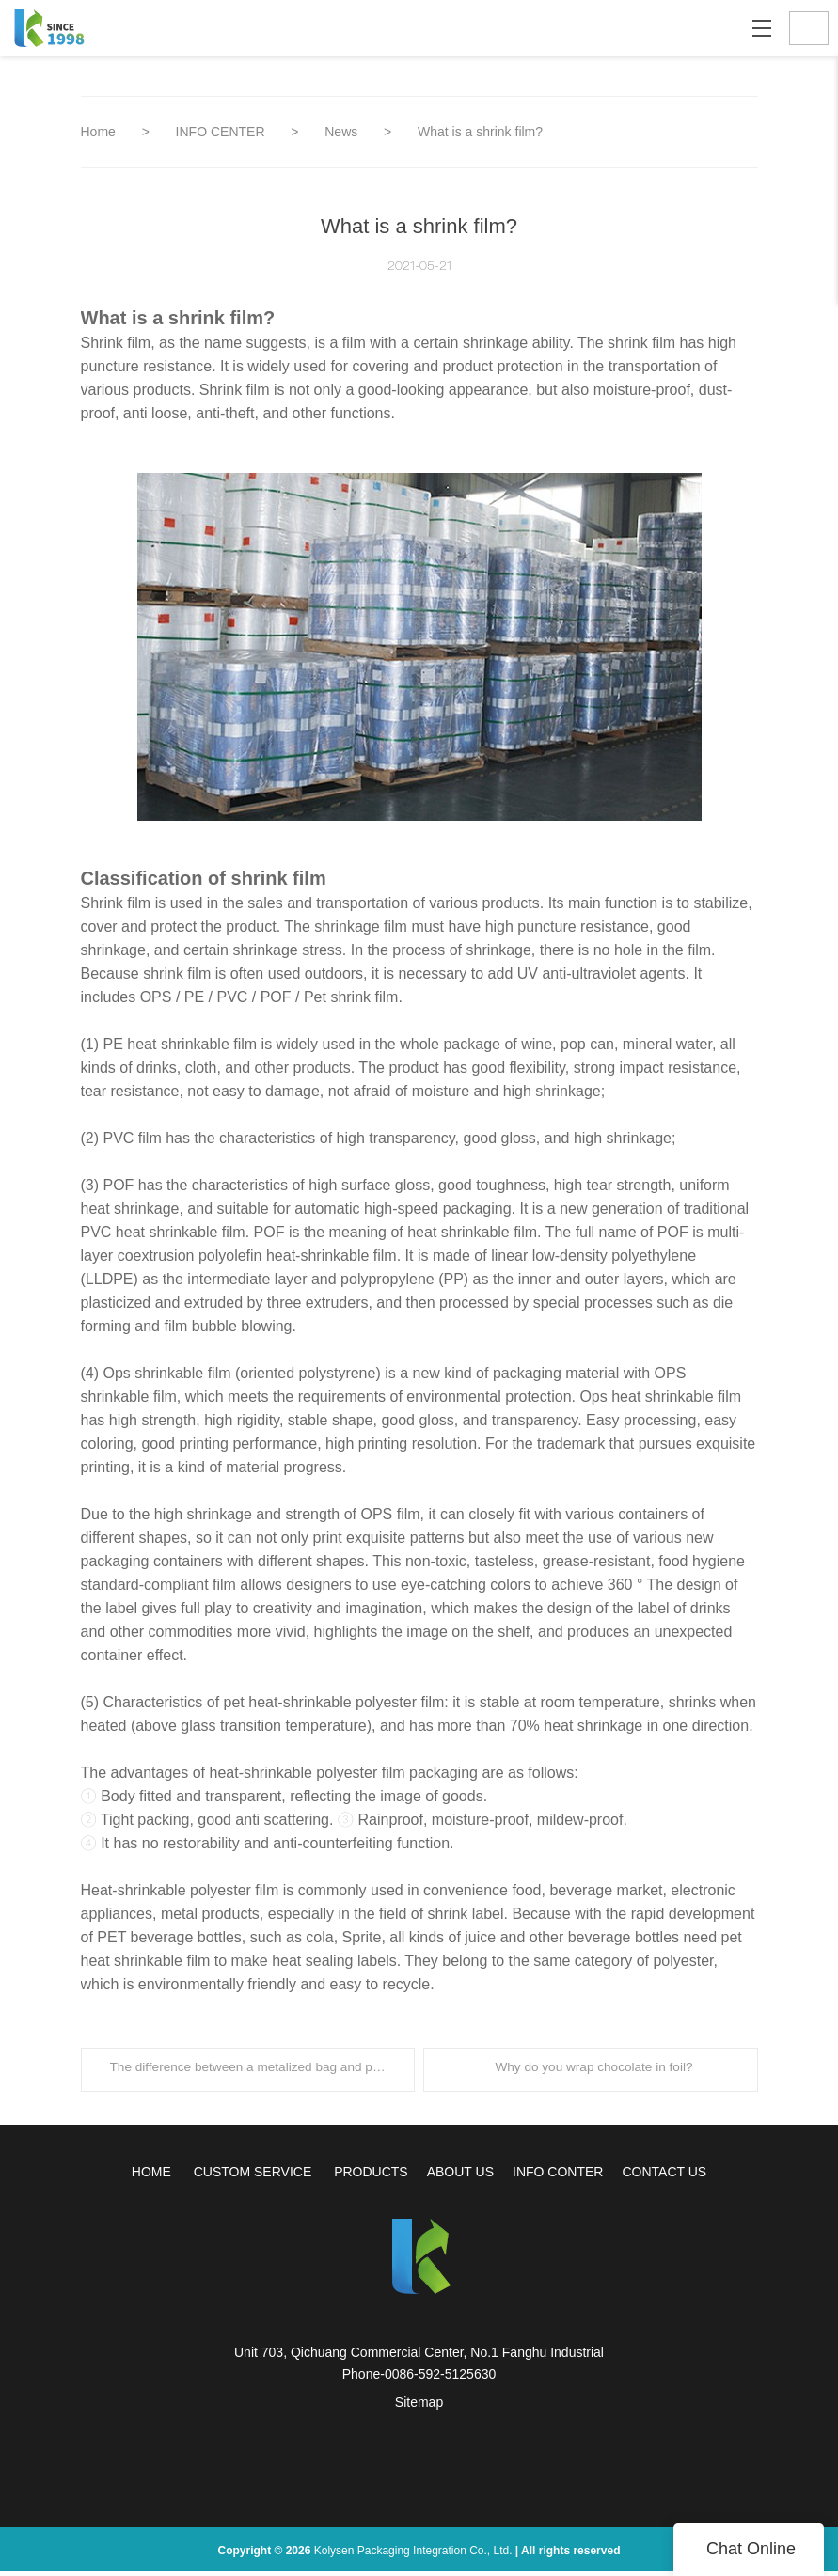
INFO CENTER (222, 131)
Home (98, 131)
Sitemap (419, 2406)
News (342, 131)
